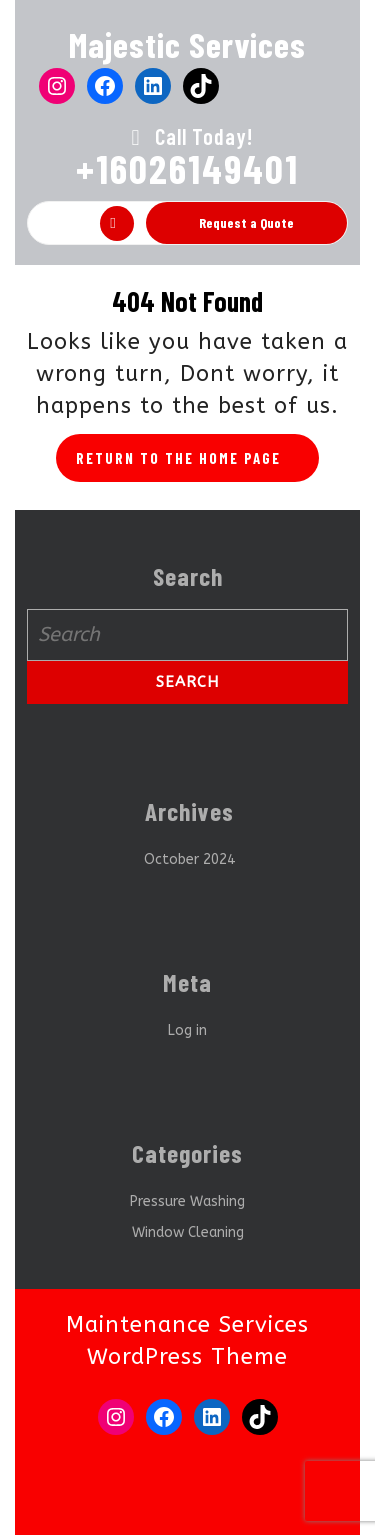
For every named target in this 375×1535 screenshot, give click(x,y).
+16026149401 (187, 168)
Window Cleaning (188, 1232)
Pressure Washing (187, 1201)
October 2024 (189, 859)
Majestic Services (187, 44)
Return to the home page (198, 464)
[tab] (117, 223)
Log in (187, 1030)
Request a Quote (246, 222)
